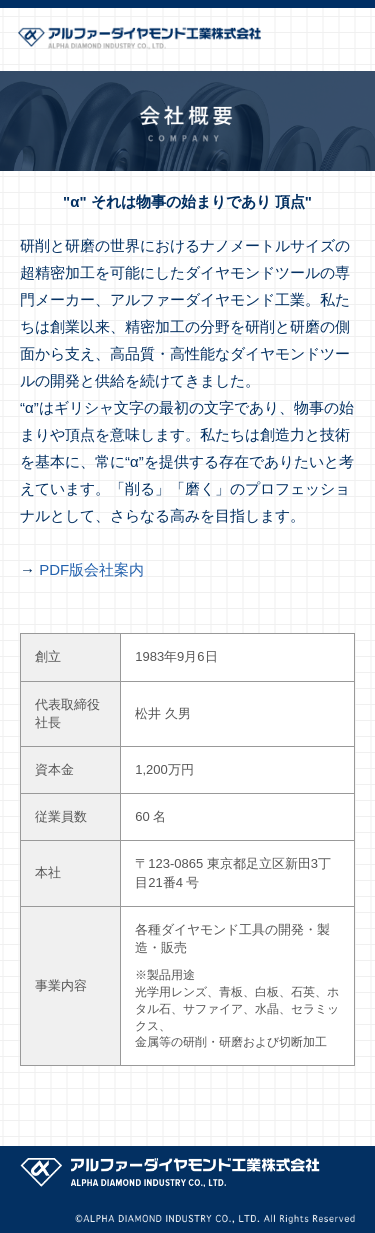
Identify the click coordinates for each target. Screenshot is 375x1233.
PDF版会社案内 (91, 569)
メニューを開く (350, 40)
